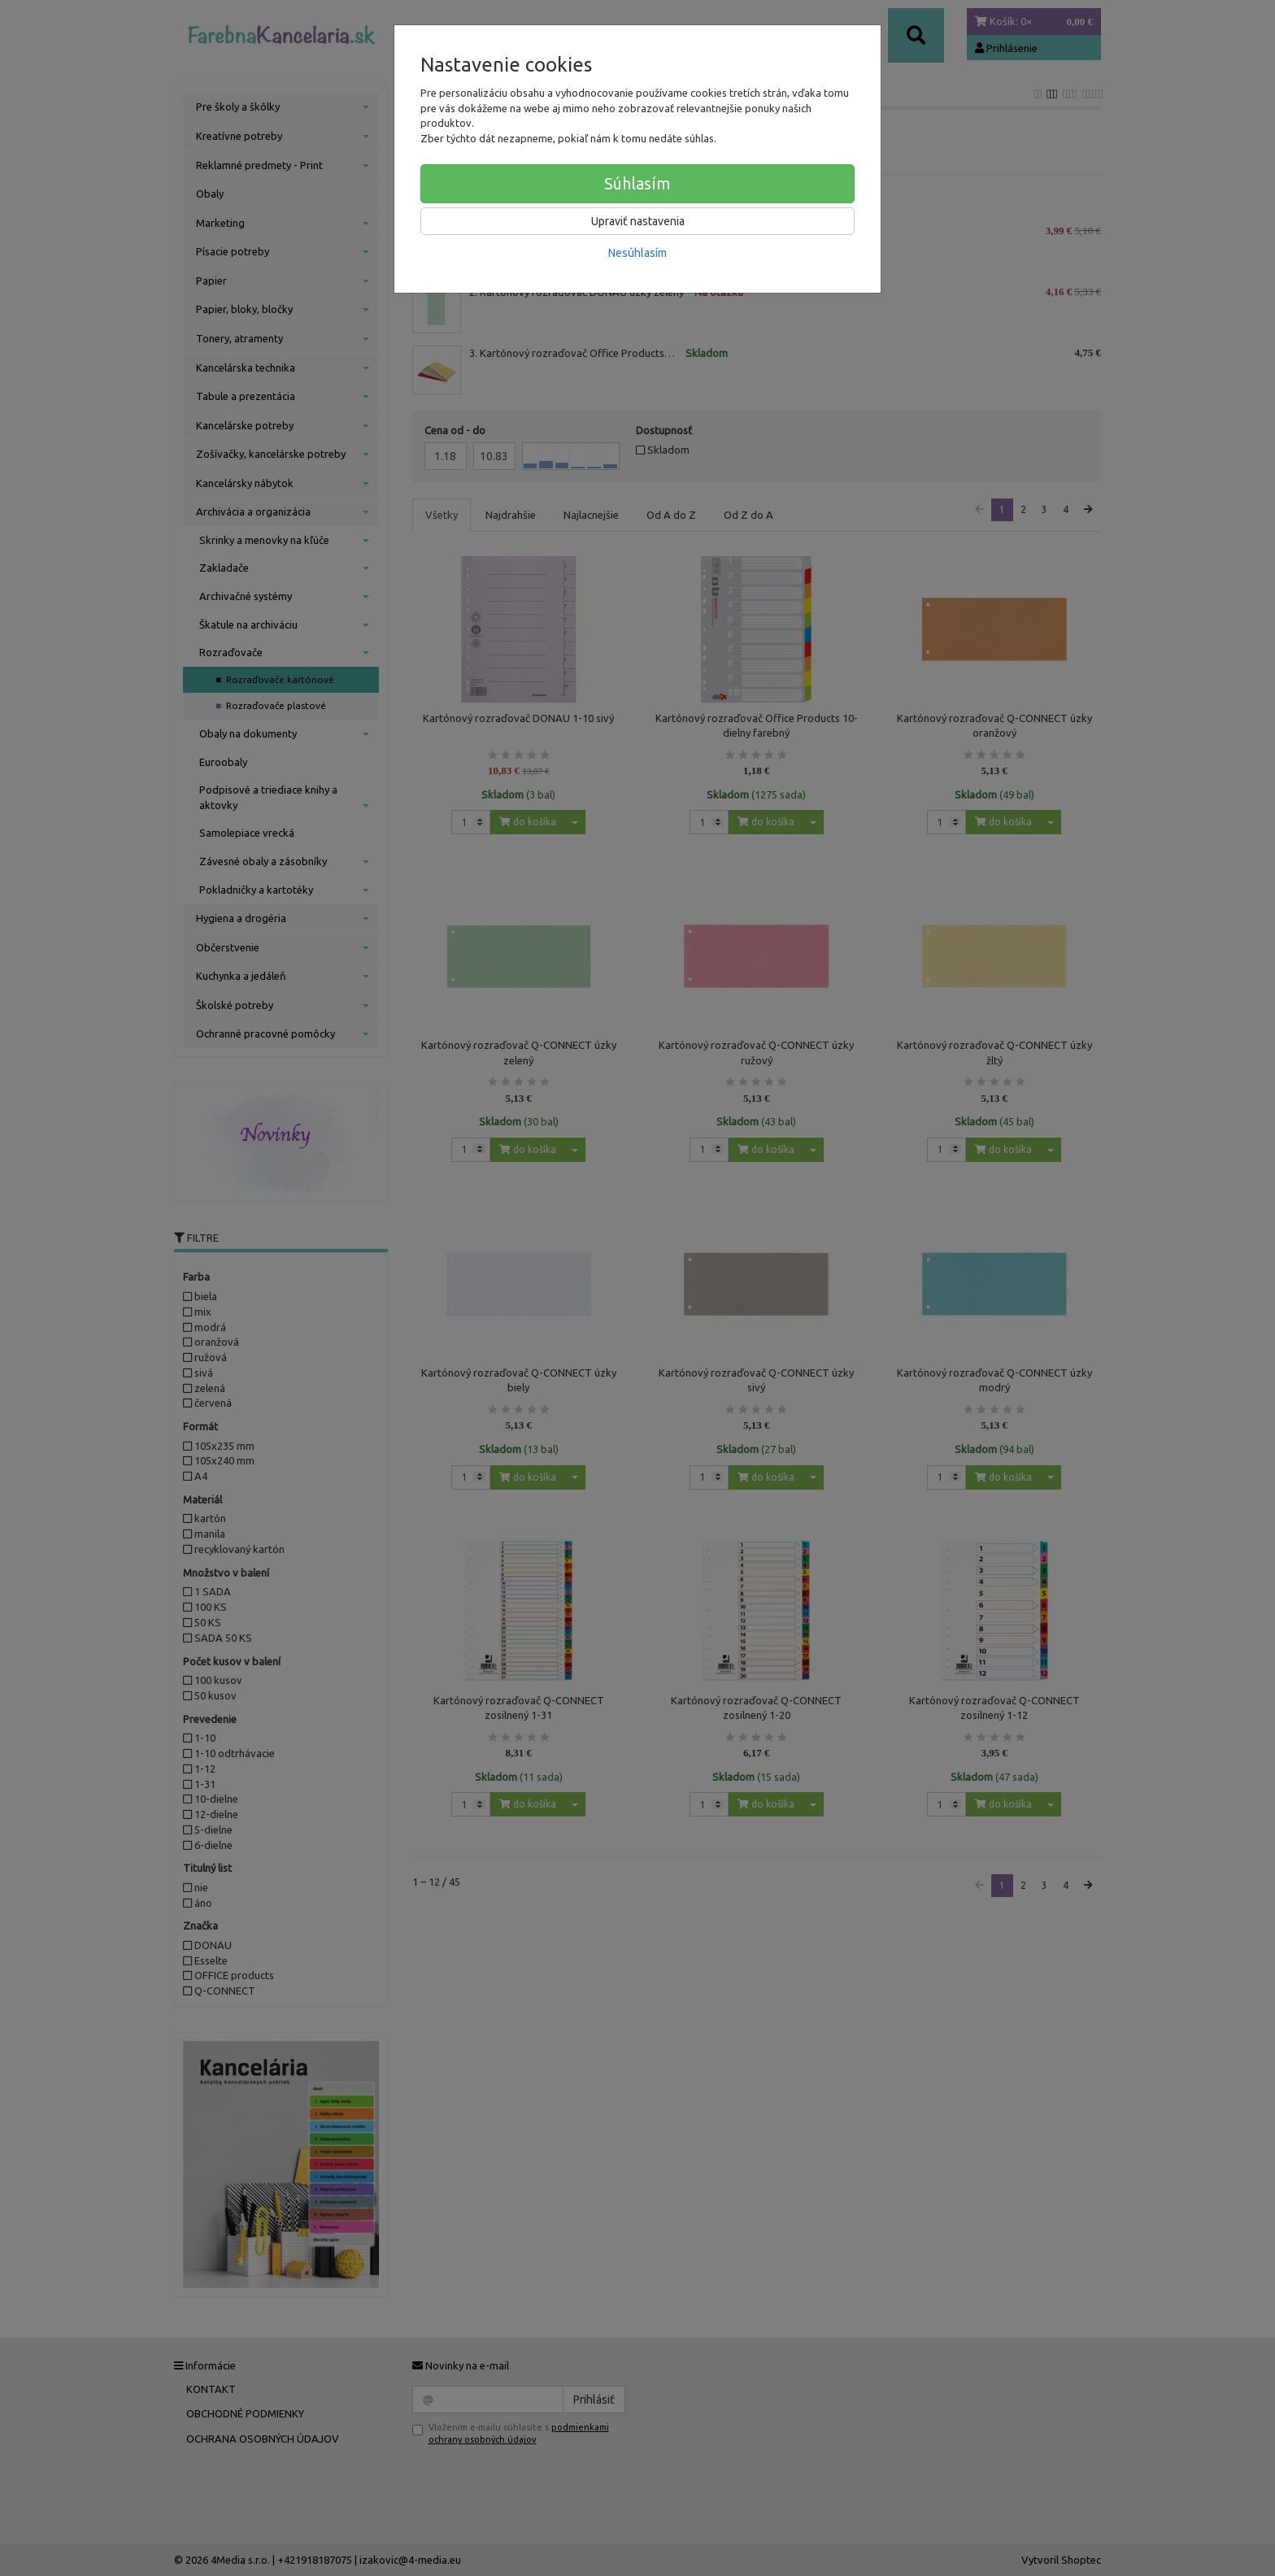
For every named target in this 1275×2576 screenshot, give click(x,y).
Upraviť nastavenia (638, 221)
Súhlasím (637, 183)
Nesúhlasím (637, 252)
